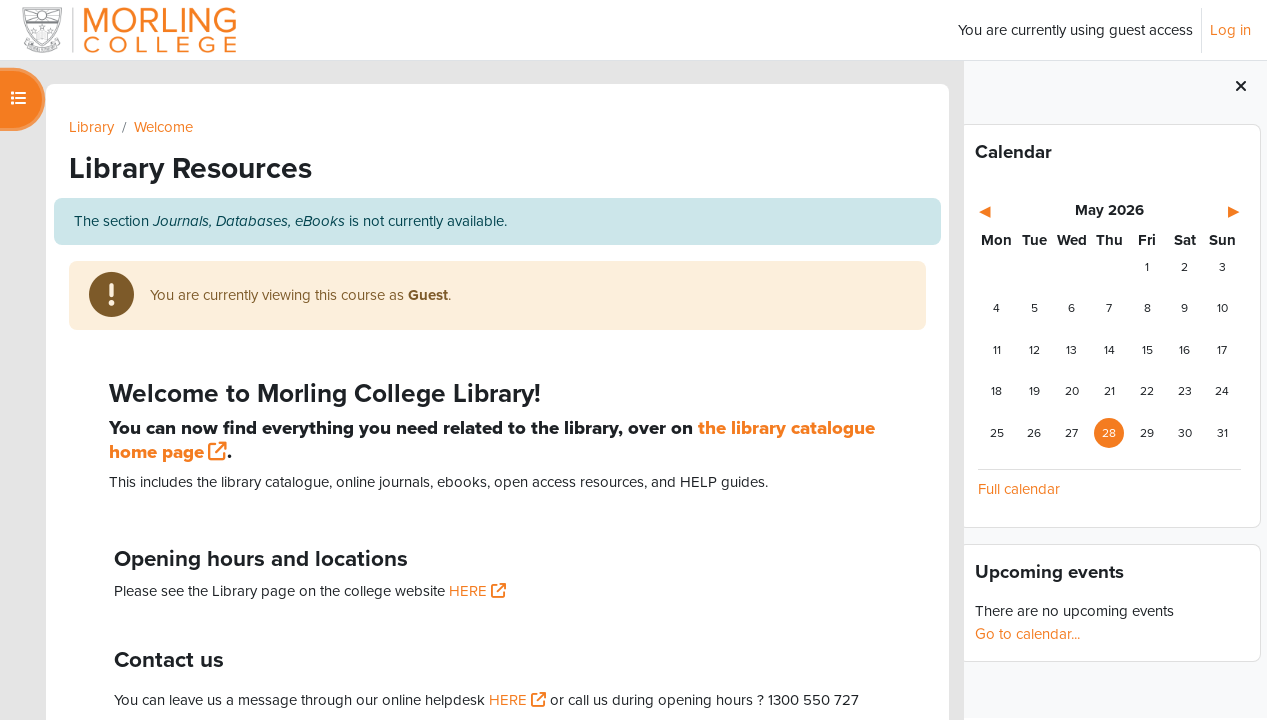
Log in (1230, 30)
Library (93, 127)
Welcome (165, 127)
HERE (470, 592)
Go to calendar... (1027, 636)
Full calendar (1019, 492)
